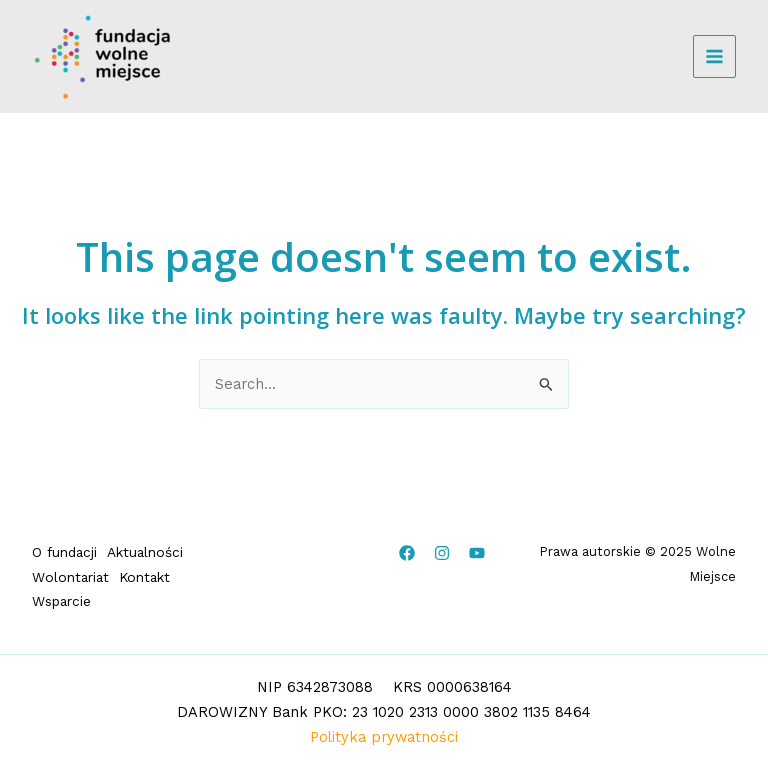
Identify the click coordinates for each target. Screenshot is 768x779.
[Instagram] (442, 553)
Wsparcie (61, 601)
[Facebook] (407, 553)
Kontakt (144, 577)
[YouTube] (477, 553)
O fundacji (64, 552)
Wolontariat (70, 577)
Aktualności (145, 552)
